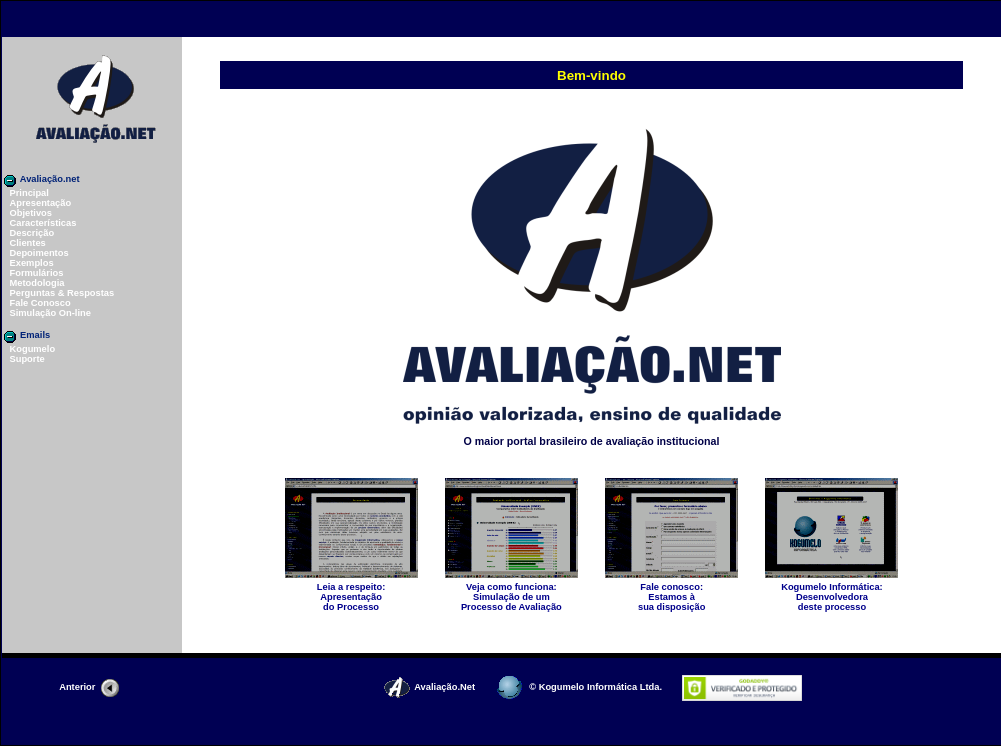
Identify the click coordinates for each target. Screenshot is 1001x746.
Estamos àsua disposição (671, 593)
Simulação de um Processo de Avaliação (511, 593)
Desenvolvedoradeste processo (831, 593)
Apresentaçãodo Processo (351, 593)
